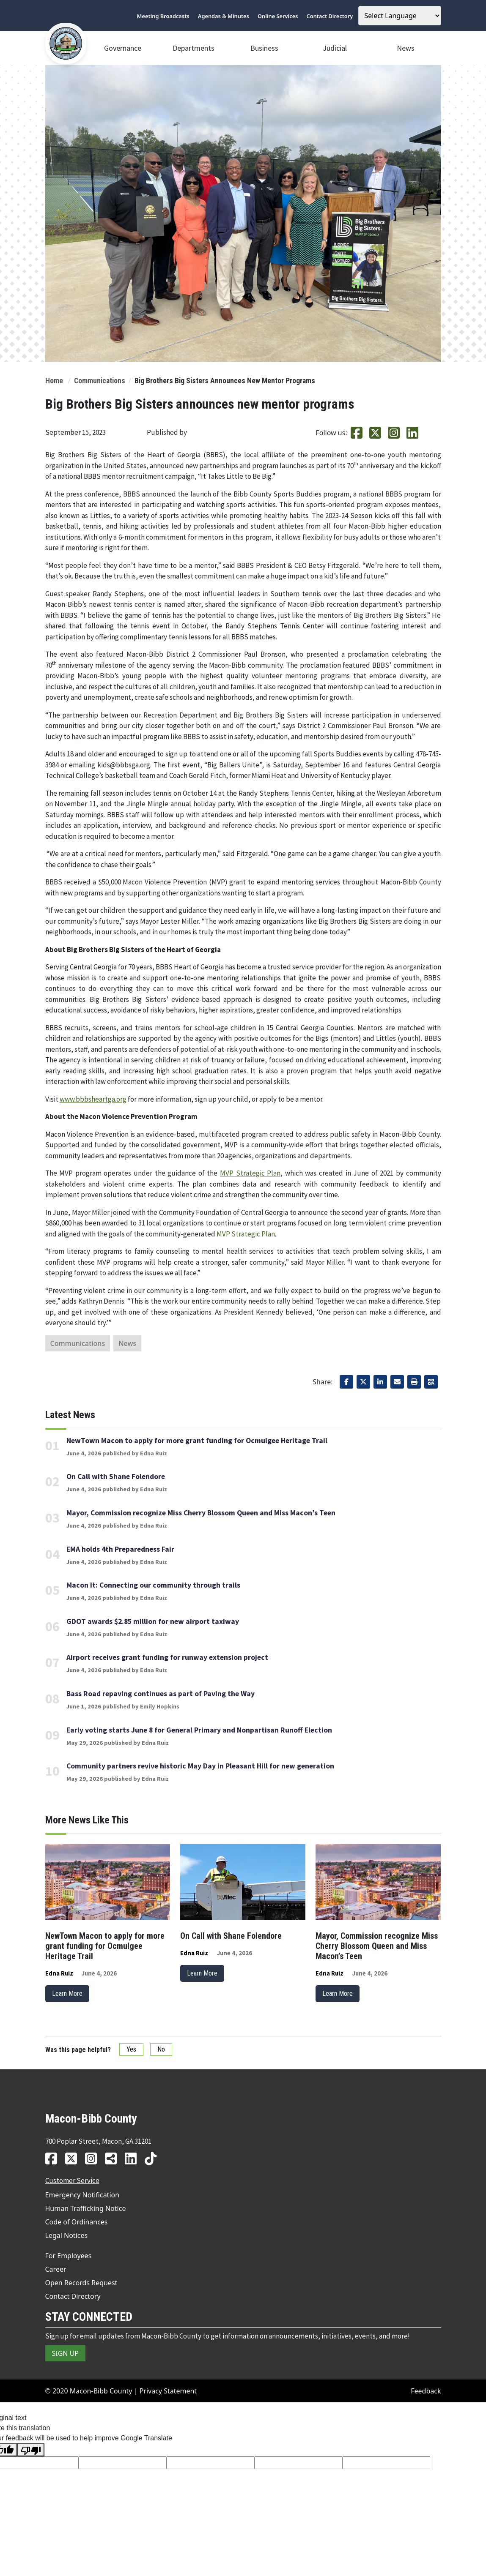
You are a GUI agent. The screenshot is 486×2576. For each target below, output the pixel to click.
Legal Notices (66, 2235)
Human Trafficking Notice (85, 2208)
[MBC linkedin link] (134, 2158)
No (161, 2049)
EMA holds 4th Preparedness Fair (120, 1549)
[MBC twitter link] (74, 2158)
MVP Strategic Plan (250, 1173)
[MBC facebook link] (54, 2158)
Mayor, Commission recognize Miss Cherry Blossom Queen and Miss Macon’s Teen (200, 1512)
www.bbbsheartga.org (93, 1099)
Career (55, 2269)
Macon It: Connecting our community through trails (153, 1585)
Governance (122, 48)
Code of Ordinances (76, 2222)
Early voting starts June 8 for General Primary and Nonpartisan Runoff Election (199, 1730)
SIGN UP (65, 2353)
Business (264, 48)
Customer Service (72, 2180)
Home (54, 381)
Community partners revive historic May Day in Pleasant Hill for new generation (200, 1766)
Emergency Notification (82, 2194)
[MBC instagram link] (94, 2158)
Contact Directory (73, 2296)
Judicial (335, 48)
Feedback (426, 2391)
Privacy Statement (168, 2391)
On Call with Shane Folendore (115, 1476)
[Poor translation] (30, 2449)
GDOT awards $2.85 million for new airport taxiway (152, 1621)
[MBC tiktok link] (154, 2158)
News (406, 48)
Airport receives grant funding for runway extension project (167, 1657)
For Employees (68, 2255)
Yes (131, 2049)
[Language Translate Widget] (399, 15)
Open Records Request (81, 2282)
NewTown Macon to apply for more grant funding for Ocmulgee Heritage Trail (196, 1440)
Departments (193, 48)
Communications (99, 381)
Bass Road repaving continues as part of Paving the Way (160, 1693)
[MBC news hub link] (114, 2158)
